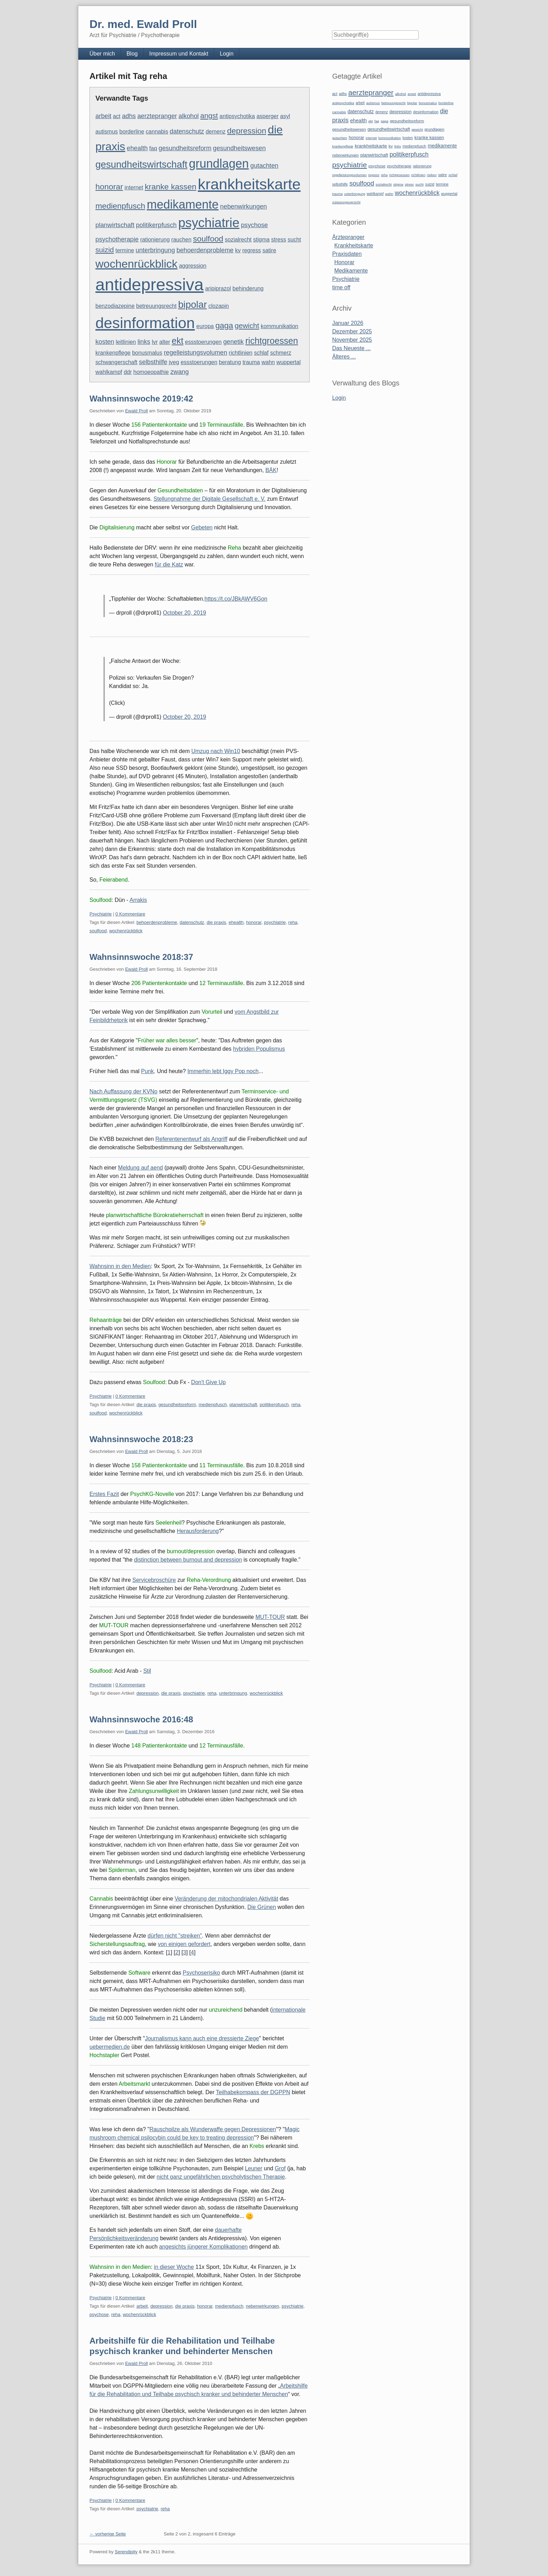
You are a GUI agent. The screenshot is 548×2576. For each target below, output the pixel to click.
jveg (174, 362)
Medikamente (351, 271)
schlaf (261, 353)
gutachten (264, 165)
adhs (129, 116)
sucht (294, 240)
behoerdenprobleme (204, 250)
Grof (280, 2168)
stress (278, 240)
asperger (268, 116)
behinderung (248, 288)
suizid (104, 250)
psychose (254, 225)
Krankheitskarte (353, 245)
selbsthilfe (153, 362)
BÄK (270, 470)
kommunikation (279, 326)
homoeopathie (151, 372)
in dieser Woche (174, 2267)
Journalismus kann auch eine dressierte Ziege (202, 2038)
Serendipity (126, 2551)
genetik (233, 341)
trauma (251, 362)
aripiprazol (218, 288)
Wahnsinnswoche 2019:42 (141, 398)
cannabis (157, 132)
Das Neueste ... (351, 348)
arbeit (103, 116)
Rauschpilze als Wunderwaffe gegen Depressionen (212, 2129)
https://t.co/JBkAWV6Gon (235, 599)
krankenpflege (113, 353)
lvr (155, 342)
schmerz (280, 353)
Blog (132, 54)
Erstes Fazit (104, 1494)
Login (226, 54)
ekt (177, 341)
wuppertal (288, 362)
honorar (109, 186)
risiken (432, 175)
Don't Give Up (208, 1382)
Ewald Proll (136, 410)
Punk (147, 1071)
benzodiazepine (115, 306)
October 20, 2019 (184, 613)
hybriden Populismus (259, 1049)
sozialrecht (238, 240)
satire (269, 250)
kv (238, 250)
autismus (106, 132)
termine (124, 250)
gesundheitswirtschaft (141, 164)
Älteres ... (344, 357)
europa (205, 326)
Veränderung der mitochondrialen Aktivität (226, 1899)
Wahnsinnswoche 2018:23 (141, 1439)
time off (341, 287)
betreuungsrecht (156, 306)
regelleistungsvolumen (195, 352)
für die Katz (169, 564)
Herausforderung (198, 1531)
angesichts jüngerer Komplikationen (203, 2247)
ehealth (137, 148)
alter (164, 342)
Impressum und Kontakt (178, 54)
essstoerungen (203, 342)
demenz (215, 132)
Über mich (102, 54)
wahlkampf (108, 372)
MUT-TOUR (270, 1617)
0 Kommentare (130, 914)
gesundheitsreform (185, 148)
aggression (192, 266)
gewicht (247, 325)
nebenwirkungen (243, 206)
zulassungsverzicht (346, 202)
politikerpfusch (156, 225)
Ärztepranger (348, 237)
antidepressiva (149, 284)
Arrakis (138, 900)
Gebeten (201, 527)
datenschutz (187, 131)
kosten (104, 341)
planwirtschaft (114, 225)
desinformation (145, 322)
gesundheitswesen (239, 148)
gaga (224, 325)
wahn (268, 362)
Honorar (344, 262)
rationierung (155, 240)
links (143, 341)
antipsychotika (237, 116)
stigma (261, 240)
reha (292, 922)
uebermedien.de (109, 2047)
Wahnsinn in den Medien (120, 1266)
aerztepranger (157, 116)
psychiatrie (208, 223)
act (116, 116)
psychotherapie (117, 239)
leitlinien (126, 342)
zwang (179, 371)
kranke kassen (170, 186)
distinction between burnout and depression (188, 1560)
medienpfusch (120, 205)
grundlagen (219, 163)
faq (153, 148)
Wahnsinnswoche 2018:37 (141, 957)
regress (251, 250)
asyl (285, 116)
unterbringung (155, 250)
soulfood (208, 238)
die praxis (216, 922)
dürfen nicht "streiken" (174, 1936)
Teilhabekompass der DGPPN (253, 2092)
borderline (131, 132)
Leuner (253, 2168)
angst (209, 115)
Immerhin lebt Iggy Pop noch (223, 1071)
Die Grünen (261, 1907)
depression (246, 130)
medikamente (183, 204)
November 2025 (352, 340)
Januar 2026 (347, 323)
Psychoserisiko (201, 1973)
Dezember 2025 (352, 331)
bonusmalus (147, 353)
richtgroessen (271, 341)
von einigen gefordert (184, 1944)
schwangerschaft (116, 362)
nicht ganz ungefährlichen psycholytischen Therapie (221, 2177)
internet (133, 187)
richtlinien (241, 353)
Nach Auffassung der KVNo (123, 1091)
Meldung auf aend (140, 1168)
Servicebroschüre (154, 1580)
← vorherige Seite (107, 2534)
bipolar (192, 304)
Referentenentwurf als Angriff (192, 1139)
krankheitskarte (249, 184)
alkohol (189, 116)
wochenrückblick (136, 264)
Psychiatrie (100, 914)
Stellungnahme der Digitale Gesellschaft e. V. (209, 499)
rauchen (181, 240)
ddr (128, 372)
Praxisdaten (347, 254)
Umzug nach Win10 (215, 751)
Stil (147, 1671)
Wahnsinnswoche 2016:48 (141, 1719)
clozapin (218, 306)
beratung (230, 362)
